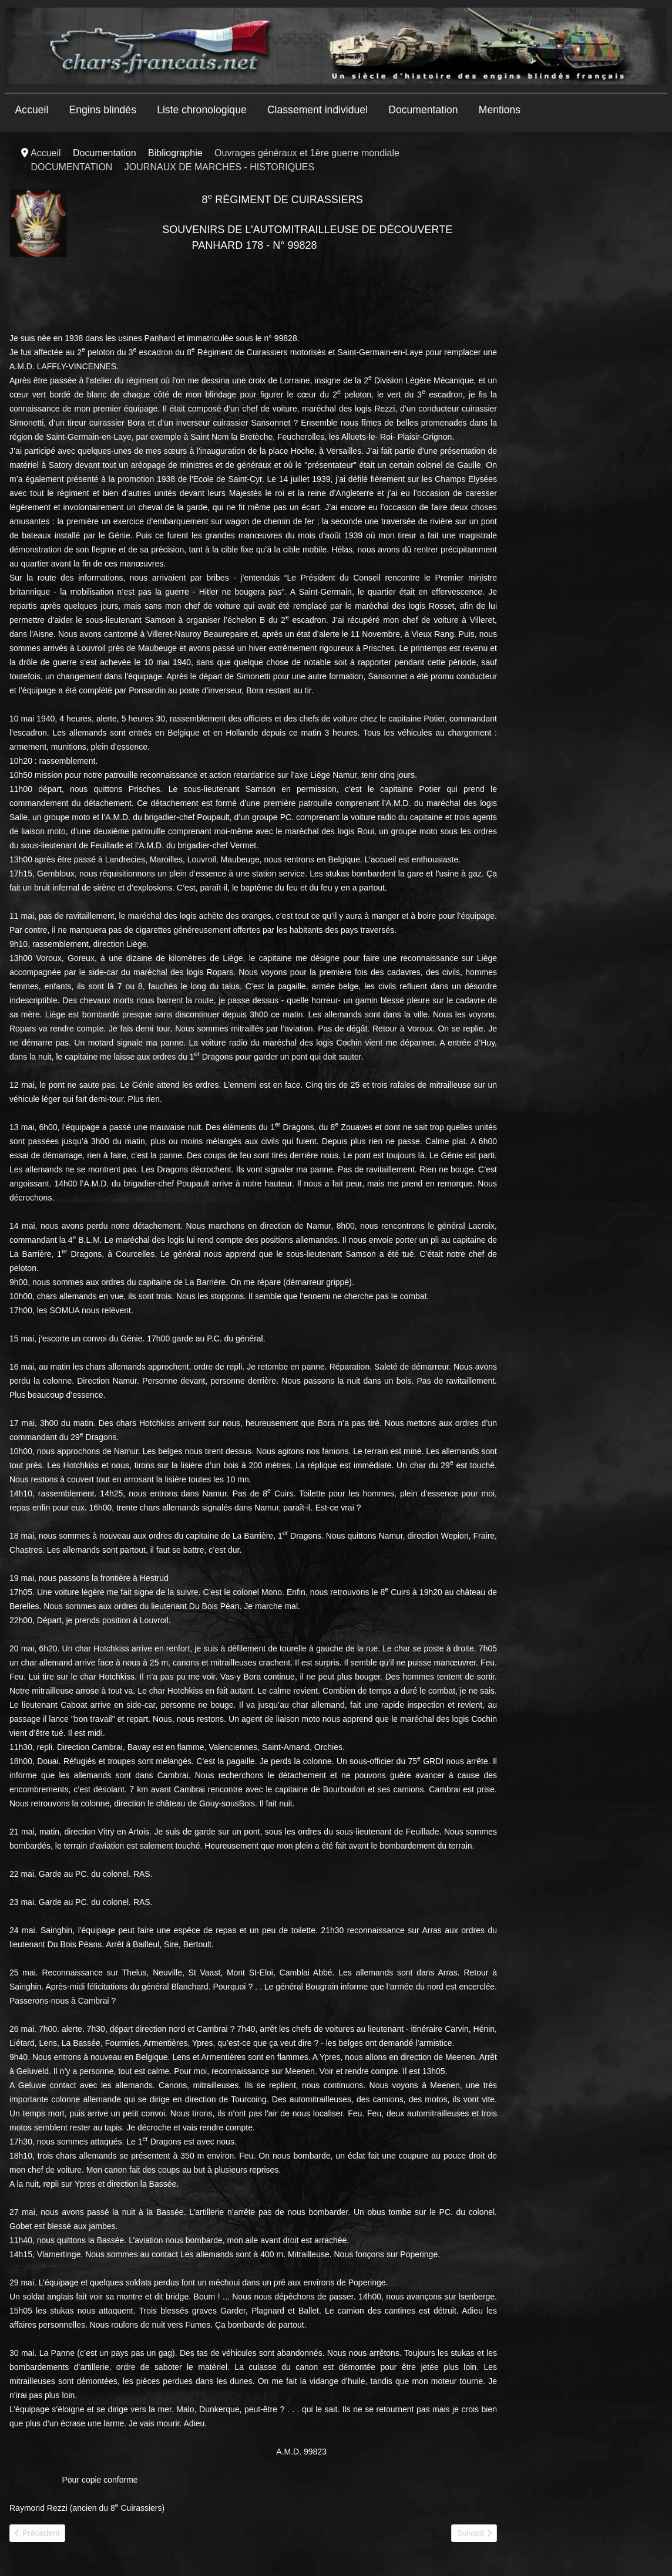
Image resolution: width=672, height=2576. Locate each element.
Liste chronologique (202, 110)
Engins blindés (102, 110)
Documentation (423, 110)
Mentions (499, 110)
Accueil (32, 110)
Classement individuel (317, 110)
